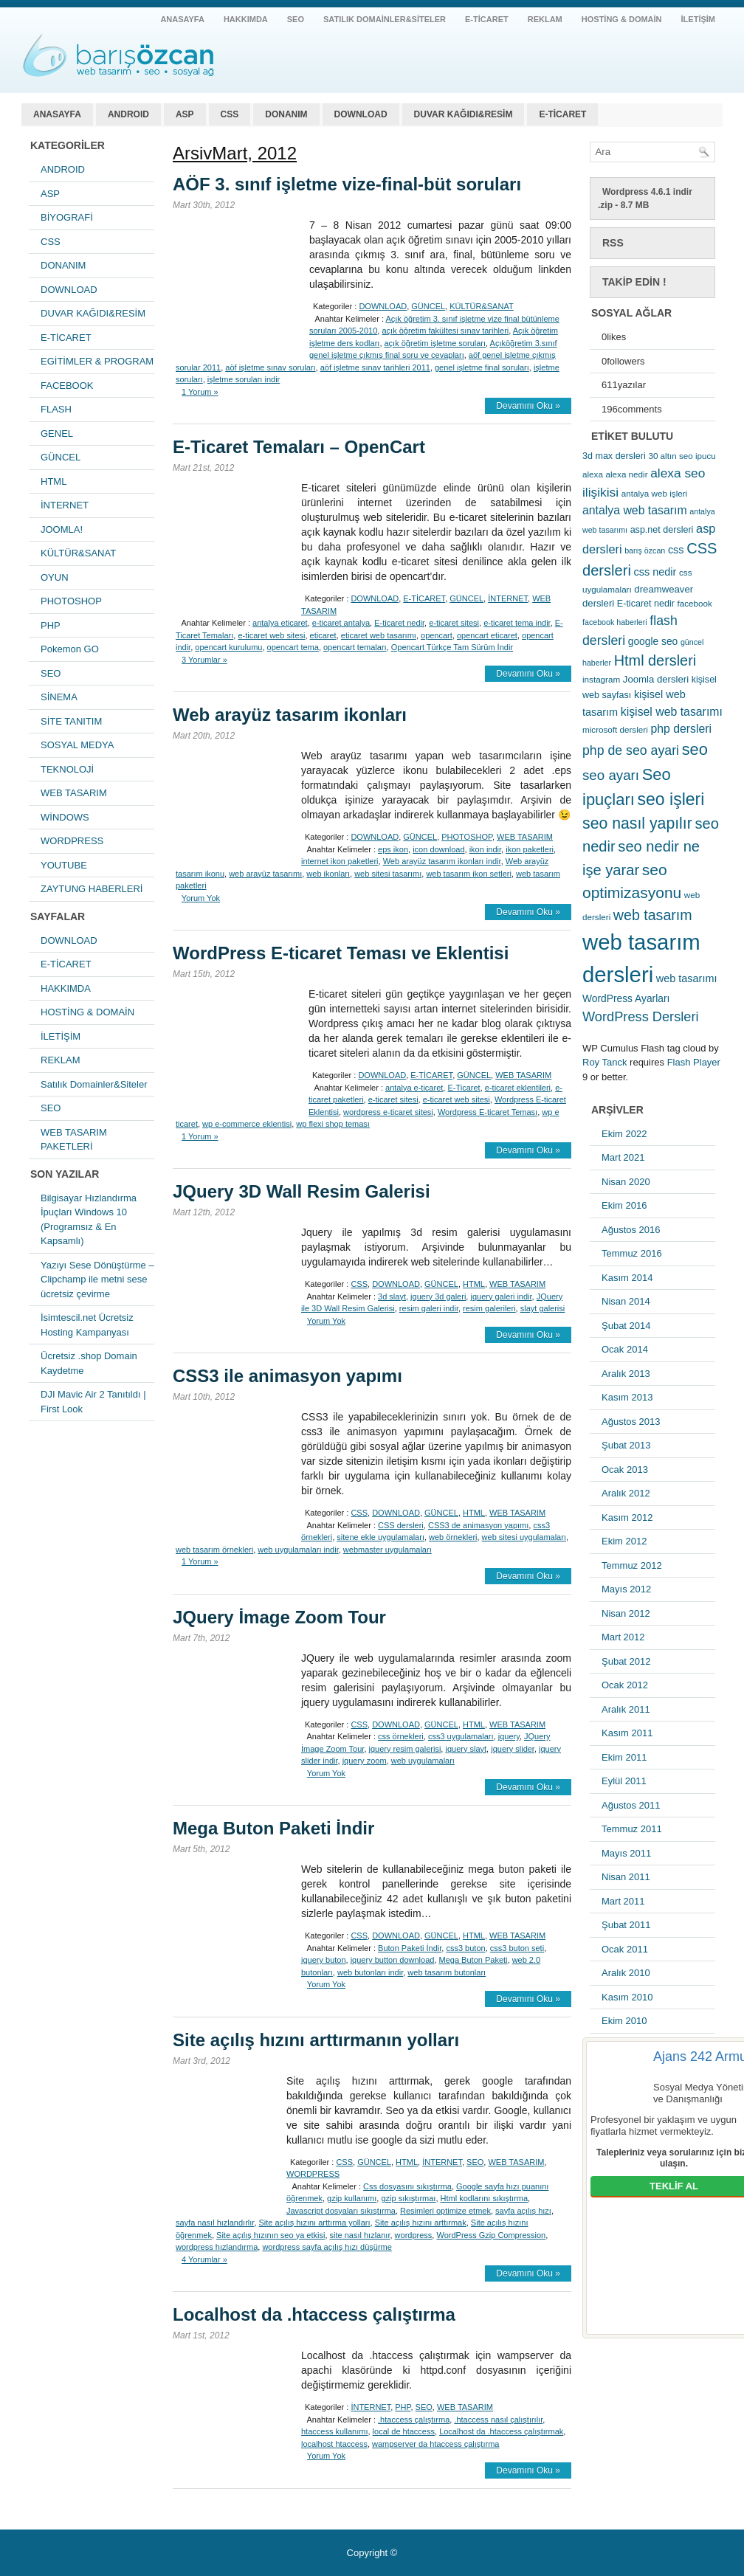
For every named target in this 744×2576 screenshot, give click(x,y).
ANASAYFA (182, 19)
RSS (613, 243)
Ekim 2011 (624, 1757)
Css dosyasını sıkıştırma (407, 2186)
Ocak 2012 (625, 1685)
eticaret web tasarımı (378, 635)
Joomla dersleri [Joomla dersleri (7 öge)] (656, 679)
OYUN (55, 577)
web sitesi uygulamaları (524, 1537)
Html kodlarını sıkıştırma (484, 2198)
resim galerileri (489, 1308)
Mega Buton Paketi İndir (273, 1828)
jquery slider (512, 1748)
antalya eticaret (280, 622)
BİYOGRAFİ (67, 217)
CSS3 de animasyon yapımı (478, 1525)
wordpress (414, 2235)
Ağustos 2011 (631, 1805)
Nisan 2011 (626, 1876)
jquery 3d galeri (438, 1296)
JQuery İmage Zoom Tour (279, 1617)
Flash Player (693, 1062)
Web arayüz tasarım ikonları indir (442, 861)
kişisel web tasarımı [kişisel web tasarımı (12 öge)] (672, 711)
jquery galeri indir (500, 1296)
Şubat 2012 (626, 1661)
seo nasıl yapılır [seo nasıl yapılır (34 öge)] (637, 823)
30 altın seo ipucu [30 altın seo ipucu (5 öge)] (681, 455)
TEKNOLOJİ (67, 769)
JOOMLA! (62, 529)
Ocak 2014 (625, 1349)
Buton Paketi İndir (409, 1948)
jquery (509, 1736)
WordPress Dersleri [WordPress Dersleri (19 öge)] (640, 1016)
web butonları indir (370, 1972)
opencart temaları (355, 647)
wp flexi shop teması (333, 1123)
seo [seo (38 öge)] (695, 749)
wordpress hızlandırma (217, 2246)
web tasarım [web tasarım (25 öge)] (652, 915)
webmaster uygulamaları (387, 1549)
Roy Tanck (604, 1062)
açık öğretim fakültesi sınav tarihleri (445, 330)
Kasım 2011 (627, 1732)
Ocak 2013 (625, 1469)
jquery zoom (364, 1760)
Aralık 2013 (626, 1373)
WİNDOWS (65, 817)
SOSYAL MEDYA (77, 744)
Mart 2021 (623, 1157)
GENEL (57, 433)
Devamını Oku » (528, 406)
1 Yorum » (200, 391)
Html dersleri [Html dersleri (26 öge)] (655, 660)
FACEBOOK (67, 385)
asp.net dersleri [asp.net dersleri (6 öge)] (662, 530)
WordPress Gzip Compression (490, 2235)
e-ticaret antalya (341, 622)
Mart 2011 (623, 1901)
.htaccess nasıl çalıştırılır (498, 2419)
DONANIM (286, 114)
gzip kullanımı (351, 2198)
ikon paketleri (530, 849)
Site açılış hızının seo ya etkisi (270, 2235)
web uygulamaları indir (298, 1549)
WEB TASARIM (74, 792)
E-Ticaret (463, 1087)
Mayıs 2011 (626, 1853)
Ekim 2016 (624, 1205)
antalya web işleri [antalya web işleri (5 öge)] (654, 493)
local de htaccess (404, 2431)
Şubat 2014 (626, 1325)
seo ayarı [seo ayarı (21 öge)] (610, 775)
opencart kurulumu (228, 647)
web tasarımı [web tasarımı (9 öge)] (686, 978)
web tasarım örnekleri (214, 1549)
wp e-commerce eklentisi (247, 1123)
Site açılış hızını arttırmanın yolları (316, 2040)
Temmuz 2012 (632, 1565)
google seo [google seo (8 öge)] (653, 641)
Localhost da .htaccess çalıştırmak (501, 2431)
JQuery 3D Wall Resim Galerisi (301, 1191)
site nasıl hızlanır (360, 2235)
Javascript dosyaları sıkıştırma (341, 2210)
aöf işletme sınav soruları (270, 367)
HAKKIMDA (246, 19)
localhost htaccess (334, 2443)
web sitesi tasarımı (387, 873)
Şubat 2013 (626, 1445)
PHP (51, 625)
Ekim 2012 (624, 1541)
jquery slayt (465, 1748)
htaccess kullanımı (334, 2431)
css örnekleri (401, 1736)
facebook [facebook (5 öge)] (695, 603)
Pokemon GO (70, 649)
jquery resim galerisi (405, 1748)
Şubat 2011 (626, 1924)
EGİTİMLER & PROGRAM (97, 361)
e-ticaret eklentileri (518, 1087)
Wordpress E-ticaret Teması (487, 1112)
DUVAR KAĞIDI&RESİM (463, 114)
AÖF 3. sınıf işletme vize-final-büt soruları (347, 184)
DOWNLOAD (361, 114)
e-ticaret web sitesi (271, 635)
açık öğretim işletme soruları (435, 343)
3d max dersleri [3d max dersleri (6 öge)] (614, 456)
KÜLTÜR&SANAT (78, 553)
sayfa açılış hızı (523, 2210)
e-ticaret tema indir (516, 622)
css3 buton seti (517, 1948)
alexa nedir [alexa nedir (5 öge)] (627, 474)
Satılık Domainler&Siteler (384, 19)
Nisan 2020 (626, 1181)
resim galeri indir (428, 1308)
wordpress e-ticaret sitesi (388, 1112)
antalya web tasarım (117, 55)
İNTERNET (65, 505)
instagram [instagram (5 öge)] (601, 679)
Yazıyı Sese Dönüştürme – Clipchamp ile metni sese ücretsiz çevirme (97, 1279)
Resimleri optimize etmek (445, 2210)
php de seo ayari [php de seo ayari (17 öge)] (630, 750)
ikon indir (485, 849)
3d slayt (392, 1296)
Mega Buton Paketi (473, 1959)
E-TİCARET (487, 19)
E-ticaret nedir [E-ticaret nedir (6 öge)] (646, 603)
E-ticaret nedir (399, 622)
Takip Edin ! (634, 282)
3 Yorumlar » (204, 659)
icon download (438, 849)
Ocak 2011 (625, 1949)
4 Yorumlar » (204, 2259)
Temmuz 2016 (632, 1253)
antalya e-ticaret (414, 1087)
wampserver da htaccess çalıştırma (435, 2443)
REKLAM (545, 19)
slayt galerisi (542, 1308)
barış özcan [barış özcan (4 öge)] (644, 550)
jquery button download (393, 1959)
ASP (185, 114)
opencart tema (293, 647)
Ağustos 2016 (631, 1229)
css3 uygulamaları (461, 1736)
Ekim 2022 (624, 1133)
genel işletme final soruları (482, 367)
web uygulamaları (423, 1760)
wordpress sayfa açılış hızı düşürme (326, 2246)
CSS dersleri (401, 1525)
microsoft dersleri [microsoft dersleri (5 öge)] (615, 729)
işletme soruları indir (243, 379)
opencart (436, 635)
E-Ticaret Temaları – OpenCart (299, 447)
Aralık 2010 (626, 1972)
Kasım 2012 (627, 1517)
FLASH (56, 409)
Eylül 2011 (624, 1780)
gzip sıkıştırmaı (408, 2198)
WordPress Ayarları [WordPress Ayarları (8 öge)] (625, 998)
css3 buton (465, 1948)
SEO (295, 19)
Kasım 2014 (627, 1277)
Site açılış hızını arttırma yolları (315, 2222)
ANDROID (128, 114)
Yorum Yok (201, 898)
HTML (53, 481)
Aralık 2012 (626, 1493)
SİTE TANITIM (71, 721)
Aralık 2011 (626, 1709)
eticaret (323, 635)
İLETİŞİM (698, 19)
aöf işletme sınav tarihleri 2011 (375, 367)
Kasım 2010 (627, 1997)
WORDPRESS (72, 840)
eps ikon (393, 849)
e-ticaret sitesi (454, 622)
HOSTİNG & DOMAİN (622, 19)
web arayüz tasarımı (265, 873)
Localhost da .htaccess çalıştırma (314, 2314)
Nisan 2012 (626, 1613)
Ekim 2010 (624, 2020)
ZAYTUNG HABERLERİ (91, 888)
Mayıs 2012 (626, 1589)
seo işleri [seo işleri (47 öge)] (671, 799)
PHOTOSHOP (71, 601)
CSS (230, 114)
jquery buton (323, 1959)
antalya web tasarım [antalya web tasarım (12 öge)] (634, 510)
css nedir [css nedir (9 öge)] (655, 572)
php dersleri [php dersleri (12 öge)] (681, 728)
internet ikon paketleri (340, 861)
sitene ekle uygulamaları (380, 1537)
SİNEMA (59, 696)
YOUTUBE (64, 865)
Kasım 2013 (627, 1397)
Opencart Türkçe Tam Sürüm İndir (452, 647)
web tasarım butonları (446, 1972)
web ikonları (328, 873)
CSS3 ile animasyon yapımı (287, 1376)
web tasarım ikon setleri (469, 873)
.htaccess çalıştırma (414, 2419)
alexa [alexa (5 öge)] (592, 474)
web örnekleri (453, 1537)
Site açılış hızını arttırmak (420, 2222)
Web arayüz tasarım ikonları (290, 715)
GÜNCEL (60, 457)
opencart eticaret (487, 635)
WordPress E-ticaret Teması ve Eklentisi (341, 953)
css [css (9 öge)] (676, 550)
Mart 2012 (623, 1637)
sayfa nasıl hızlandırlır (215, 2222)
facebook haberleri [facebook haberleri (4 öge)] (614, 622)
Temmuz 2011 (632, 1828)
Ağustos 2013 (631, 1421)
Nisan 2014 (626, 1301)
